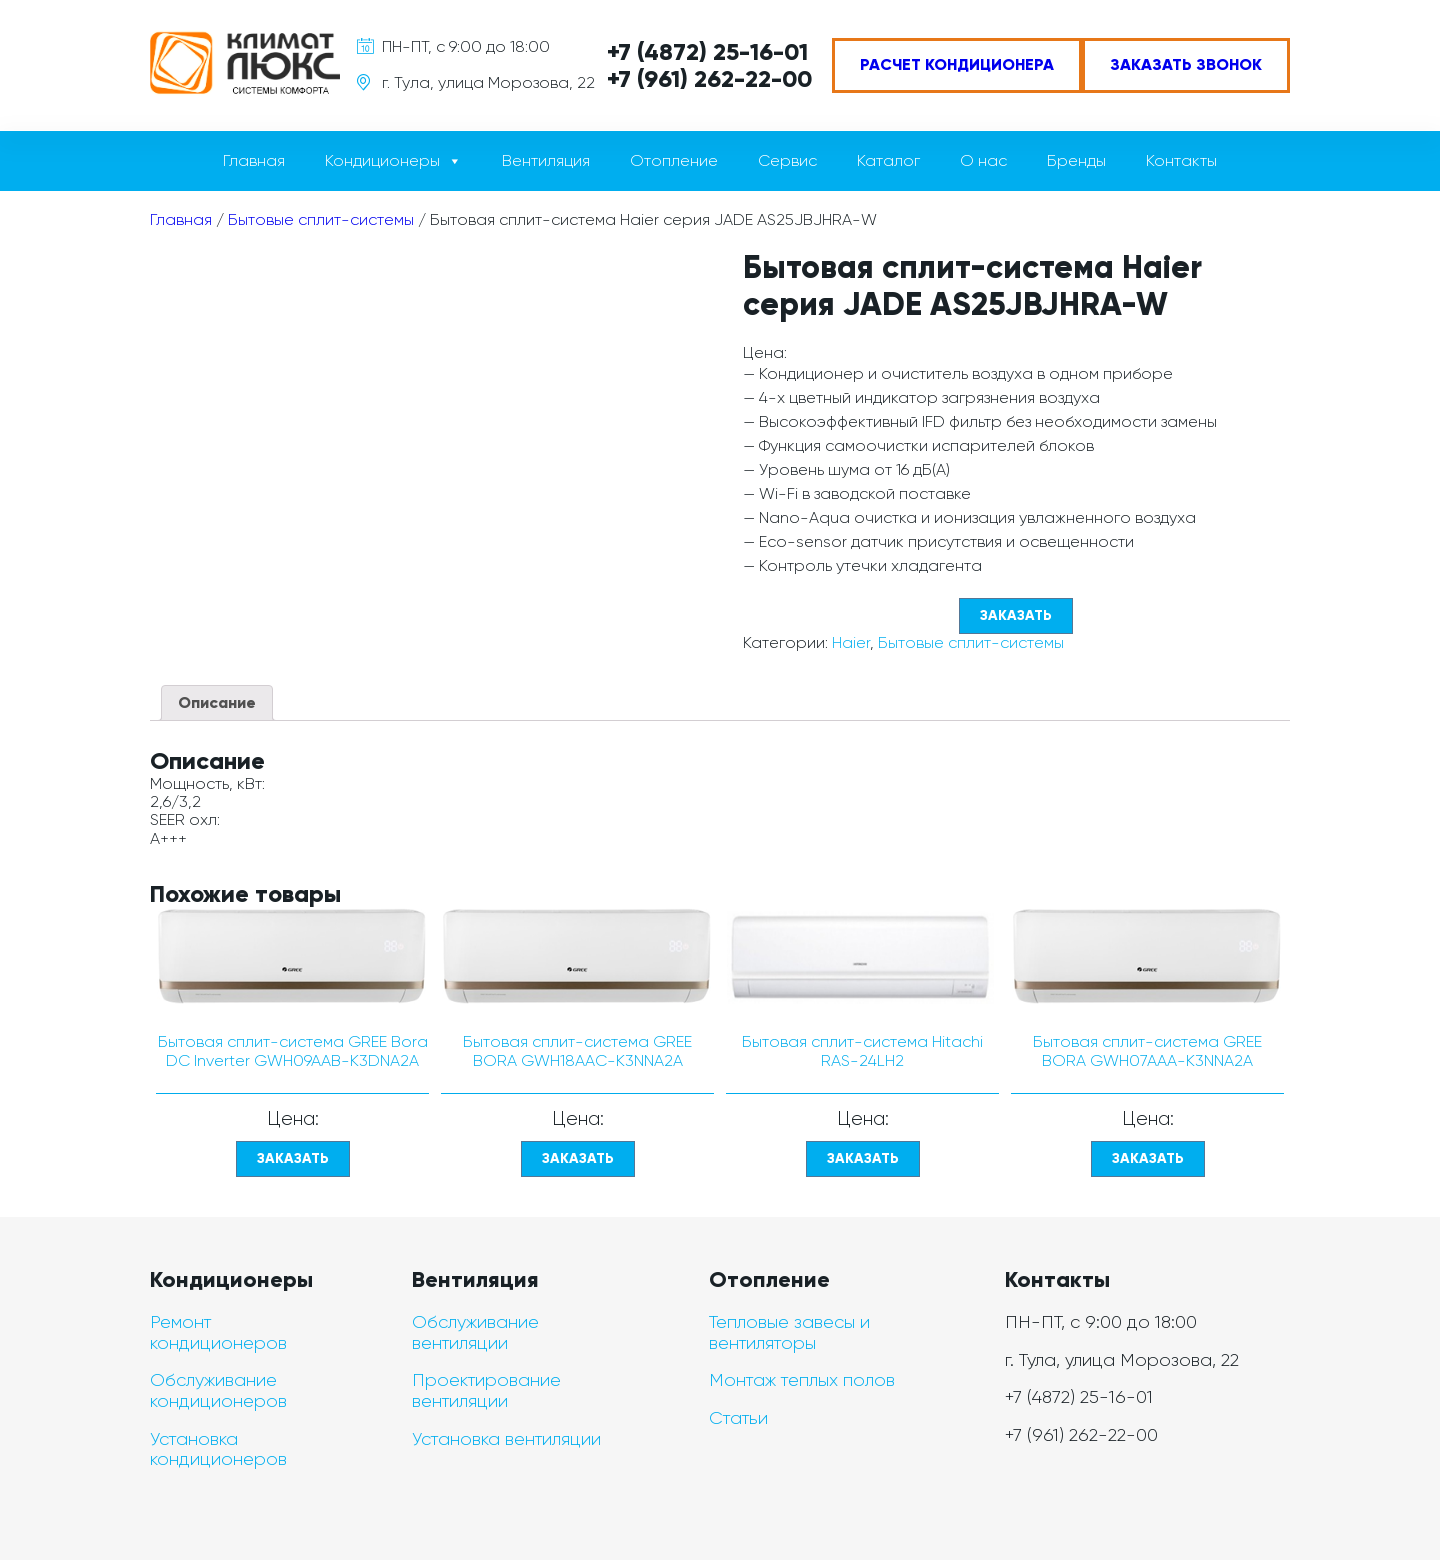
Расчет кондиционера (957, 64)
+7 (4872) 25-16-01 (707, 51)
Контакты (1181, 160)
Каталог (888, 160)
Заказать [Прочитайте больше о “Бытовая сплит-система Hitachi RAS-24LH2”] (863, 1158)
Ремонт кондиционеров (218, 1332)
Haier (851, 642)
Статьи (738, 1418)
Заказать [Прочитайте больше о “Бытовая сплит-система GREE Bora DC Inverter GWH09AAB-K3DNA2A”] (293, 1158)
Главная (254, 160)
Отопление (674, 160)
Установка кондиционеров (218, 1449)
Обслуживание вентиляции (475, 1332)
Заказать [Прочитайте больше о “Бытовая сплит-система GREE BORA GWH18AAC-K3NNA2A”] (578, 1158)
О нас (983, 160)
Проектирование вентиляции (486, 1390)
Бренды (1076, 160)
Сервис (787, 160)
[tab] (217, 703)
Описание (217, 702)
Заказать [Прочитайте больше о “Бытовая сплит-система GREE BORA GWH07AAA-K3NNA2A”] (1148, 1158)
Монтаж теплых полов (802, 1380)
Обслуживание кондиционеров (218, 1390)
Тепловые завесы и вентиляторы (789, 1332)
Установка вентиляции (506, 1439)
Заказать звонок (1186, 64)
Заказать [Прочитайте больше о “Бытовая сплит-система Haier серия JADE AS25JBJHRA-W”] (1016, 615)
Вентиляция (546, 160)
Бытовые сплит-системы (321, 219)
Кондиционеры (382, 160)
